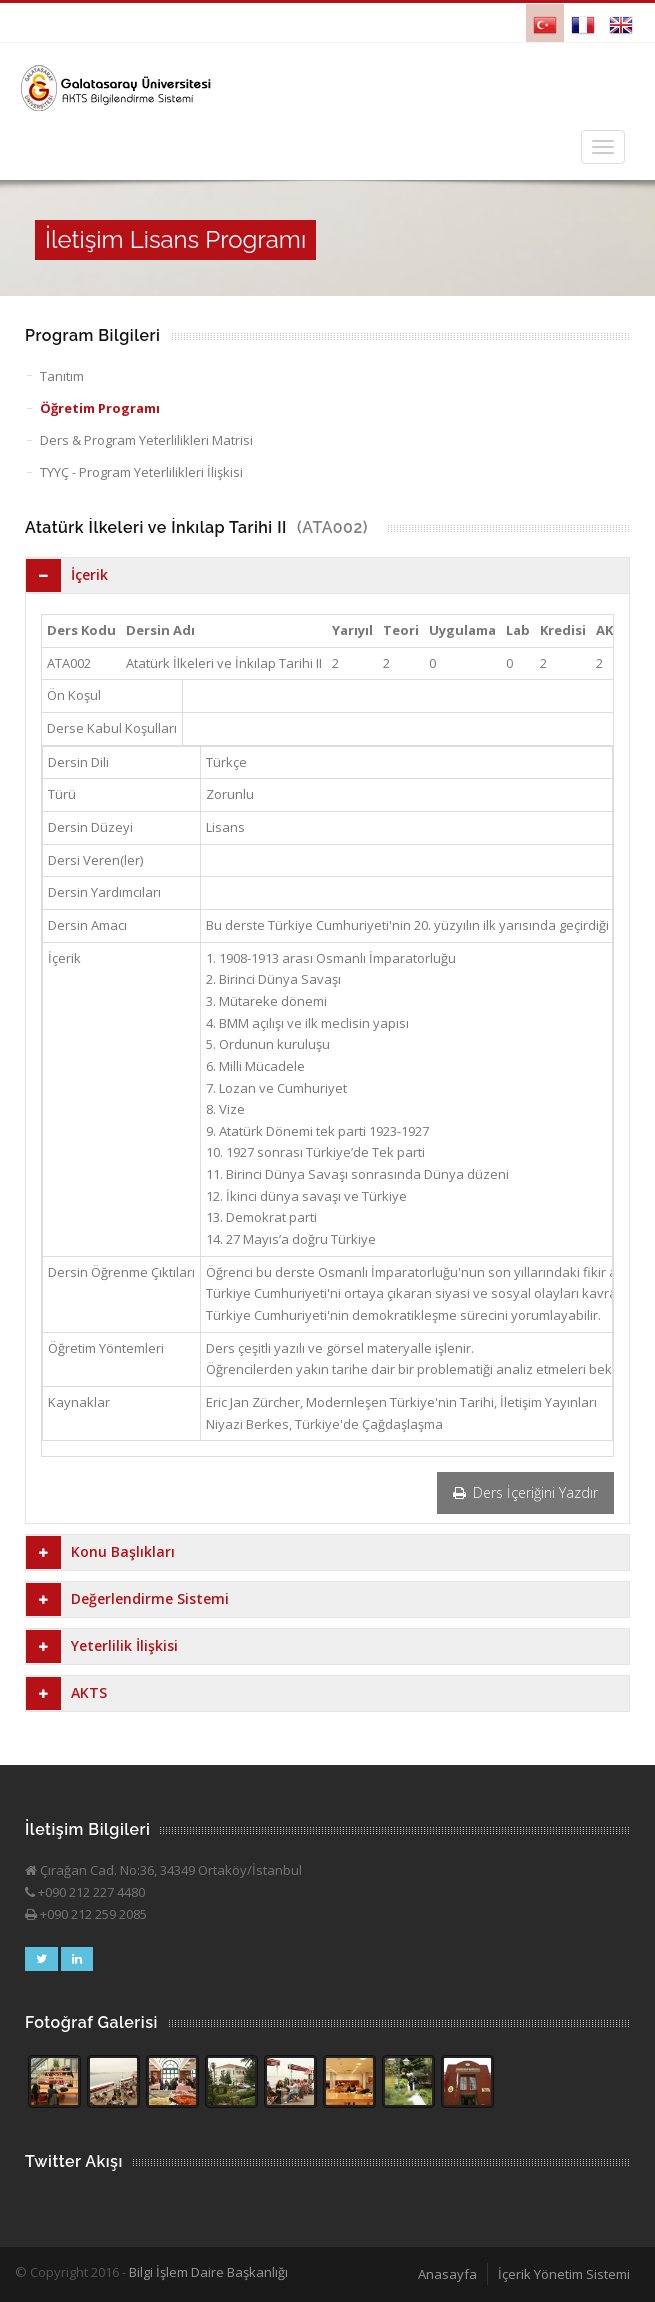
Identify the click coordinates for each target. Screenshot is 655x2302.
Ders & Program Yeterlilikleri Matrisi (146, 440)
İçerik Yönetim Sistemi (564, 2274)
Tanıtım (62, 376)
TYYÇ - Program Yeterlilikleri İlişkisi (141, 472)
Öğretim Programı (100, 408)
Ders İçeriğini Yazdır (525, 1492)
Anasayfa (447, 2274)
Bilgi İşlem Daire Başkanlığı (208, 2272)
